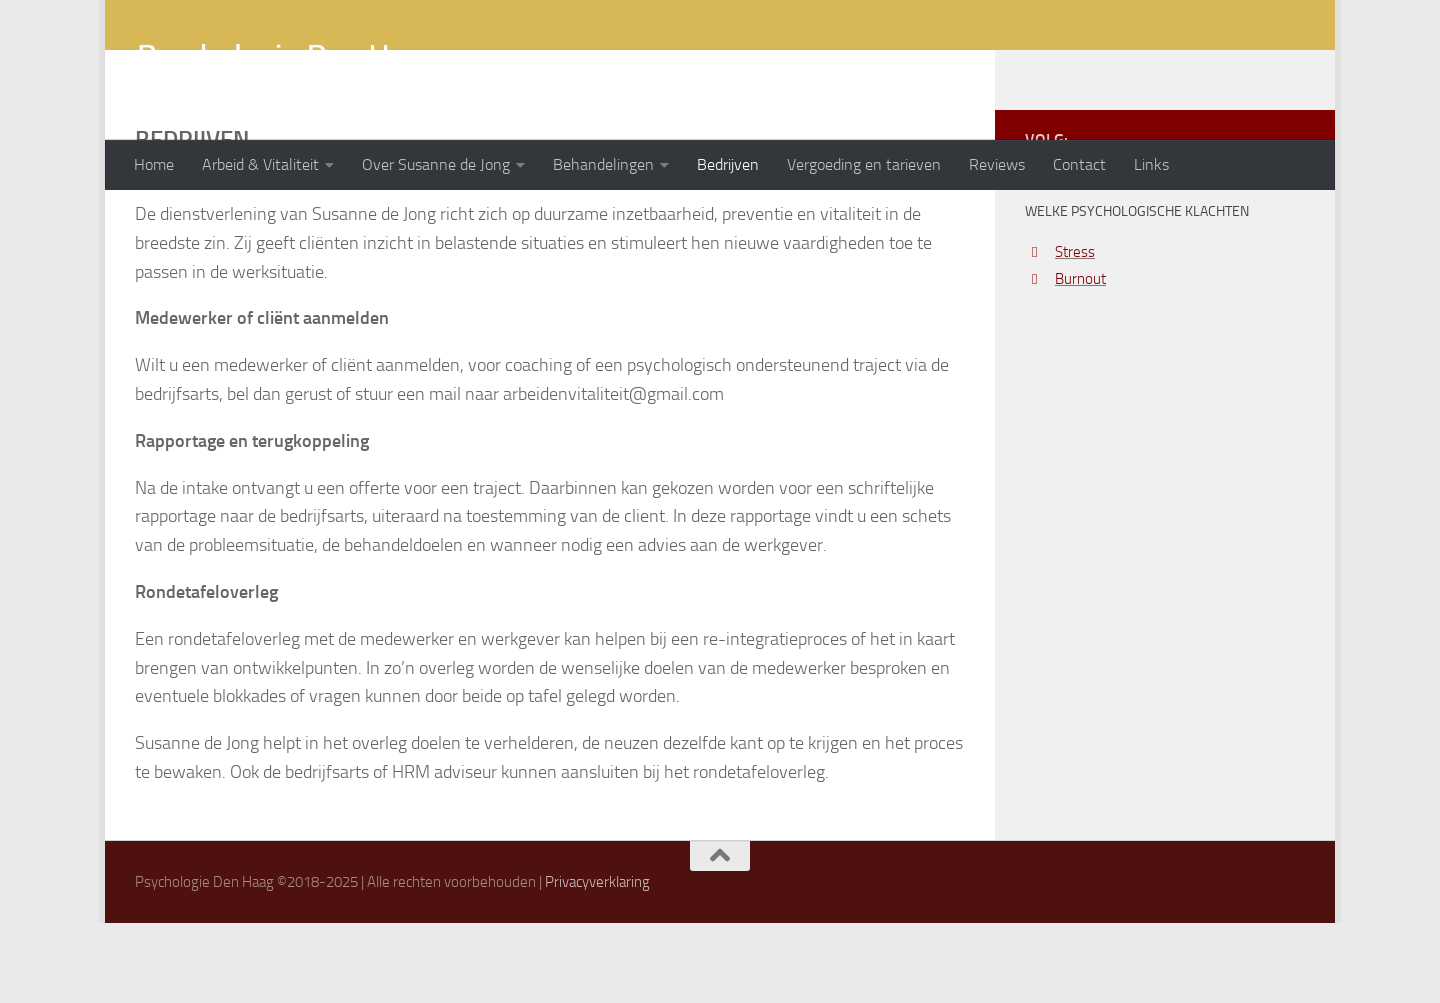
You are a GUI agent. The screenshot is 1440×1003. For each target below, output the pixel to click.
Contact (1079, 164)
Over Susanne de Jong (436, 164)
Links (1151, 164)
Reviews (997, 164)
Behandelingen (603, 164)
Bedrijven (728, 164)
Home (154, 164)
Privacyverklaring (597, 962)
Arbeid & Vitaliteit (260, 164)
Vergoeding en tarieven (864, 164)
